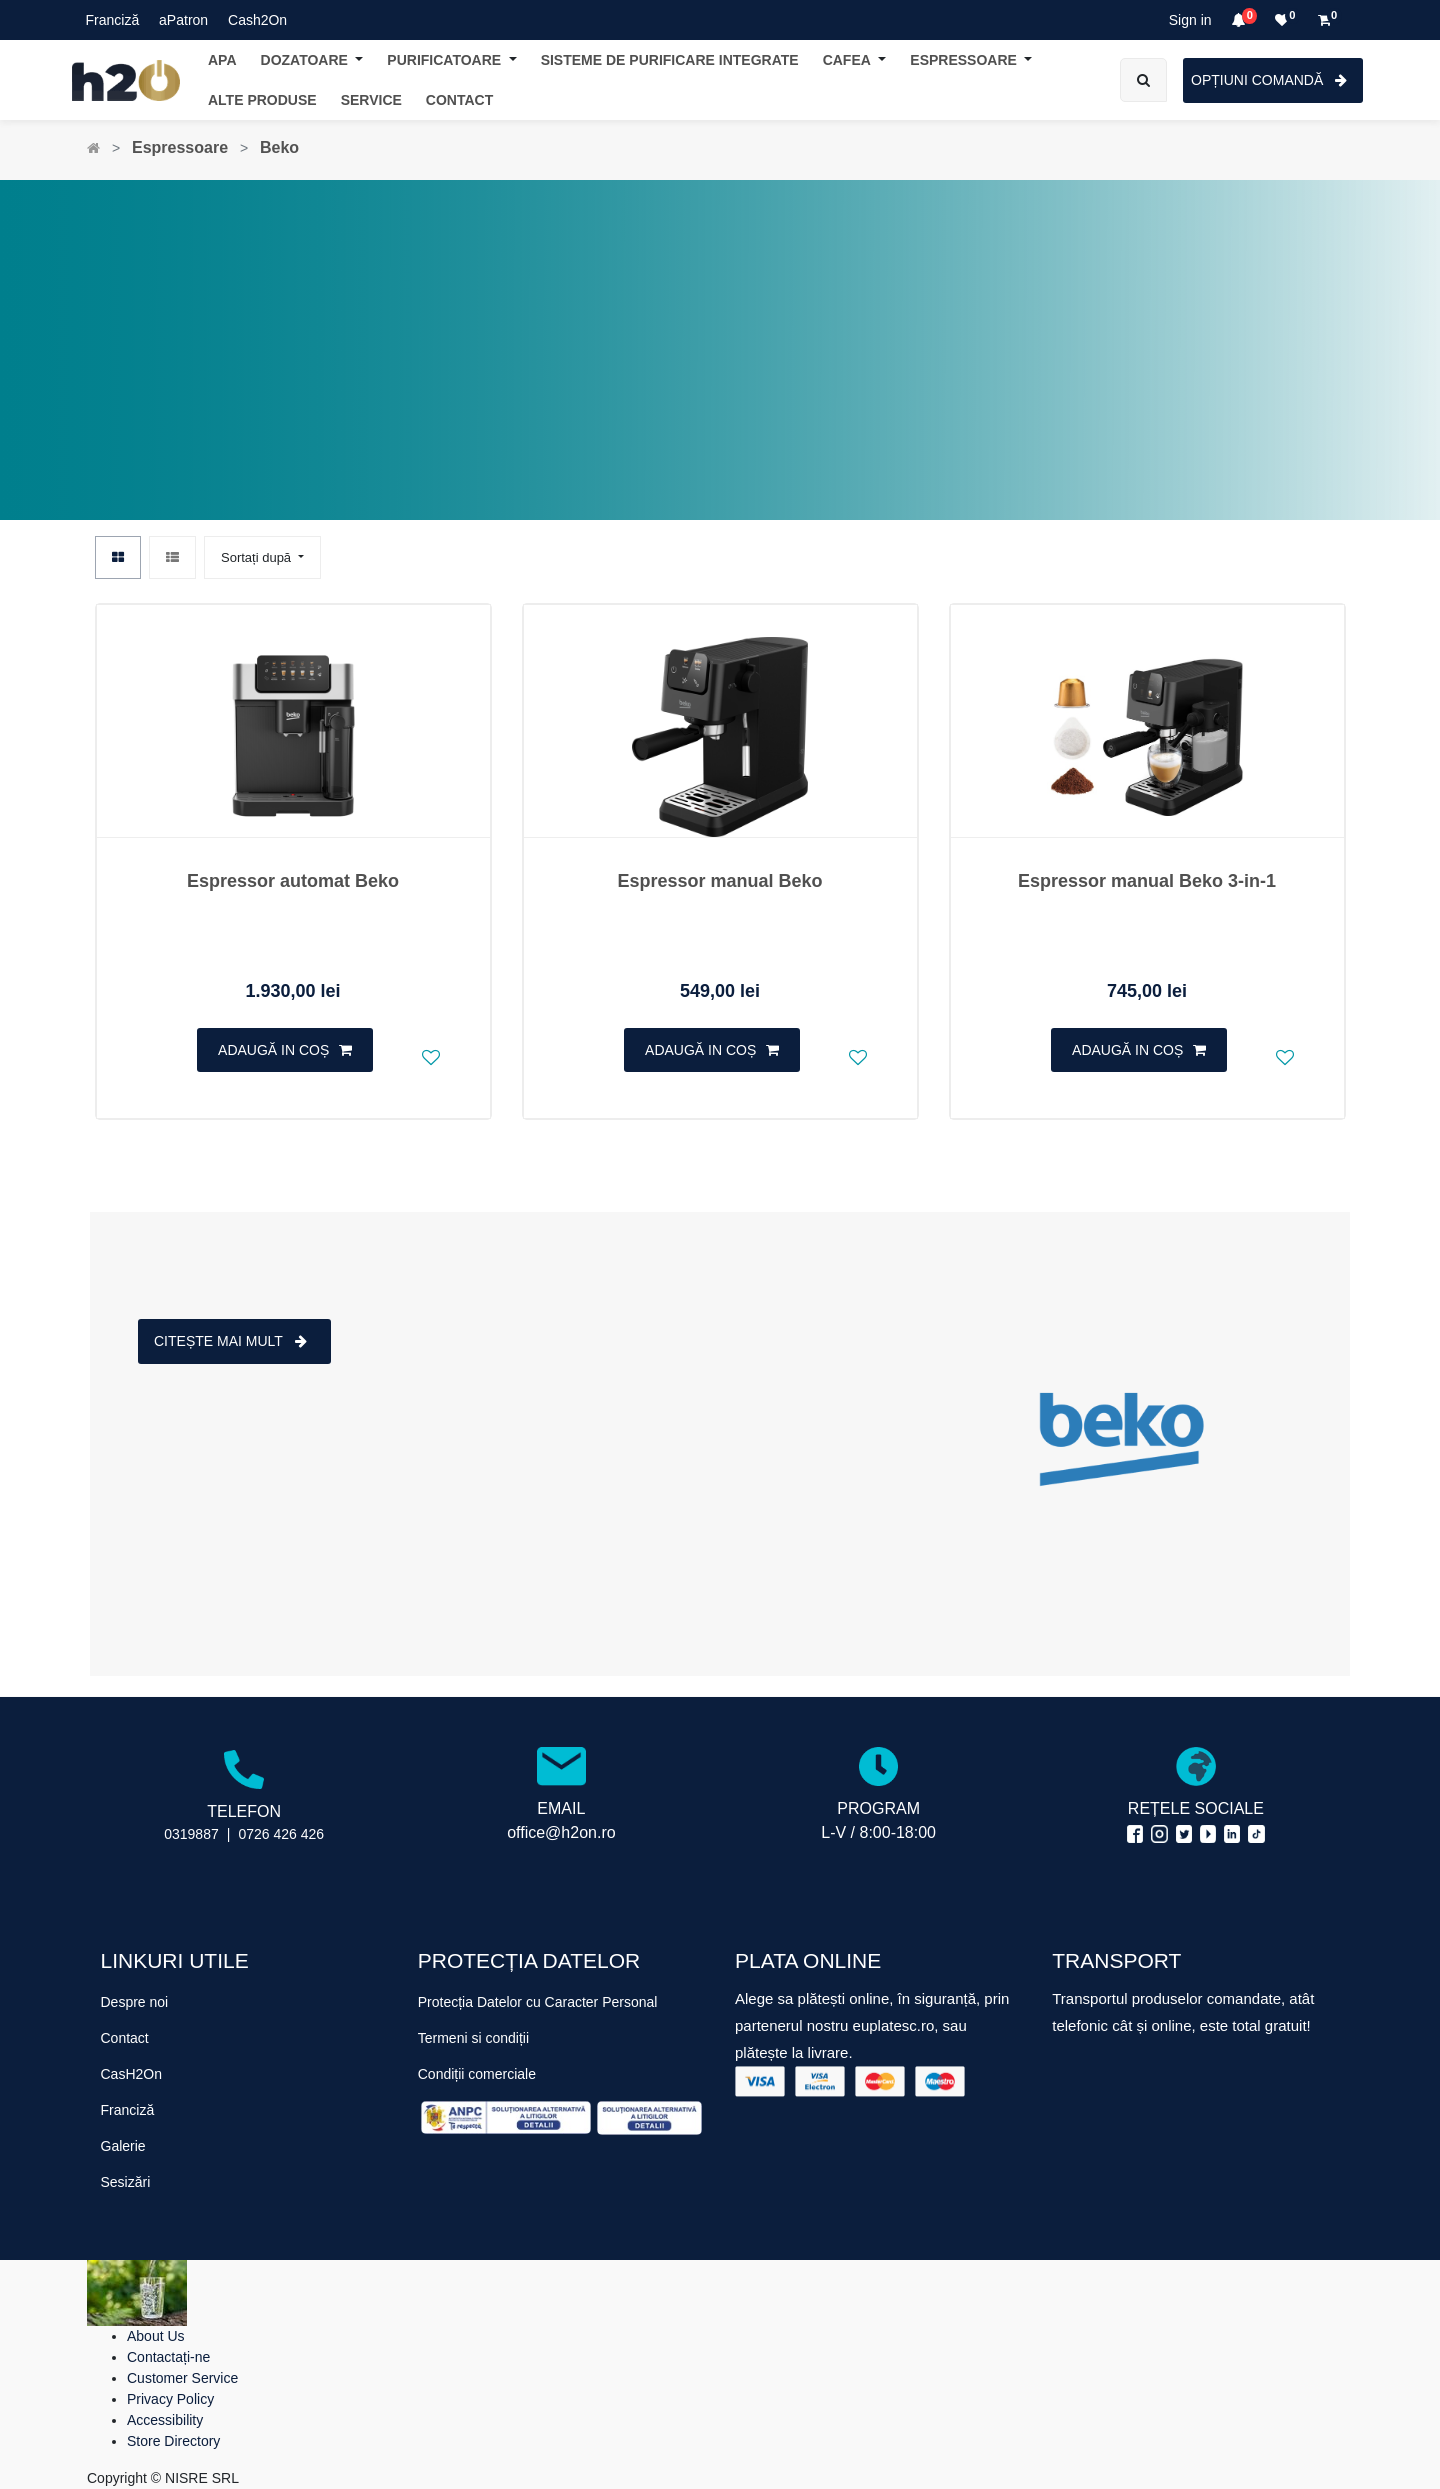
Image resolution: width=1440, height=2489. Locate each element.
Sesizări (126, 2182)
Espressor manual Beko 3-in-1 (1147, 881)
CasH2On (131, 2074)
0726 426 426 (281, 1834)
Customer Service (182, 2378)
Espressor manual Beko (719, 881)
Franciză (113, 20)
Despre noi (135, 2002)
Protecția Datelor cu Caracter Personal (538, 2002)
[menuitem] (459, 100)
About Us (156, 2336)
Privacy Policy (170, 2399)
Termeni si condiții (473, 2038)
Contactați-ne (168, 2357)
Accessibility (165, 2420)
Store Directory (173, 2441)
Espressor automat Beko (293, 881)
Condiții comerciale (477, 2074)
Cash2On (257, 20)
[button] (262, 557)
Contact (125, 2038)
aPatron (183, 20)
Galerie (123, 2146)
